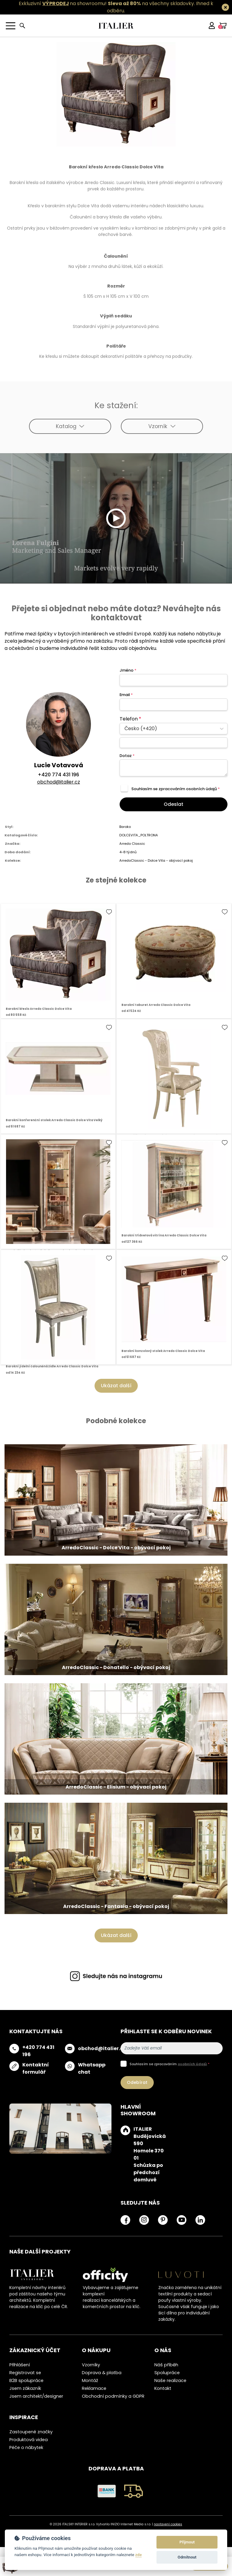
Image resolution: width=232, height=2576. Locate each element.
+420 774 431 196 (58, 774)
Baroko (125, 826)
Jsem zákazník (25, 2388)
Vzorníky (91, 2365)
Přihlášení (19, 2365)
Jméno (128, 670)
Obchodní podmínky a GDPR (113, 2396)
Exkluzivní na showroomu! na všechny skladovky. (107, 3)
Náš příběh (166, 2365)
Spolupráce (167, 2373)
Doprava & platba (101, 2373)
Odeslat (173, 804)
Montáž (90, 2380)
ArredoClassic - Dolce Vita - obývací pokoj (156, 860)
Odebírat (137, 2082)
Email (126, 694)
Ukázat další (116, 1385)
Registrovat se (25, 2373)
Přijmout (187, 2542)
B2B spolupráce (26, 2380)
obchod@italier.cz (58, 781)
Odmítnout (187, 2557)
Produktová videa (28, 2440)
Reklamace (94, 2388)
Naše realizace (170, 2380)
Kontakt (162, 2388)
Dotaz (127, 755)
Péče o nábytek (26, 2447)
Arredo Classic (132, 843)
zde (138, 2554)
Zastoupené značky (31, 2432)
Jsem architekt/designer (36, 2396)
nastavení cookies (168, 2524)
